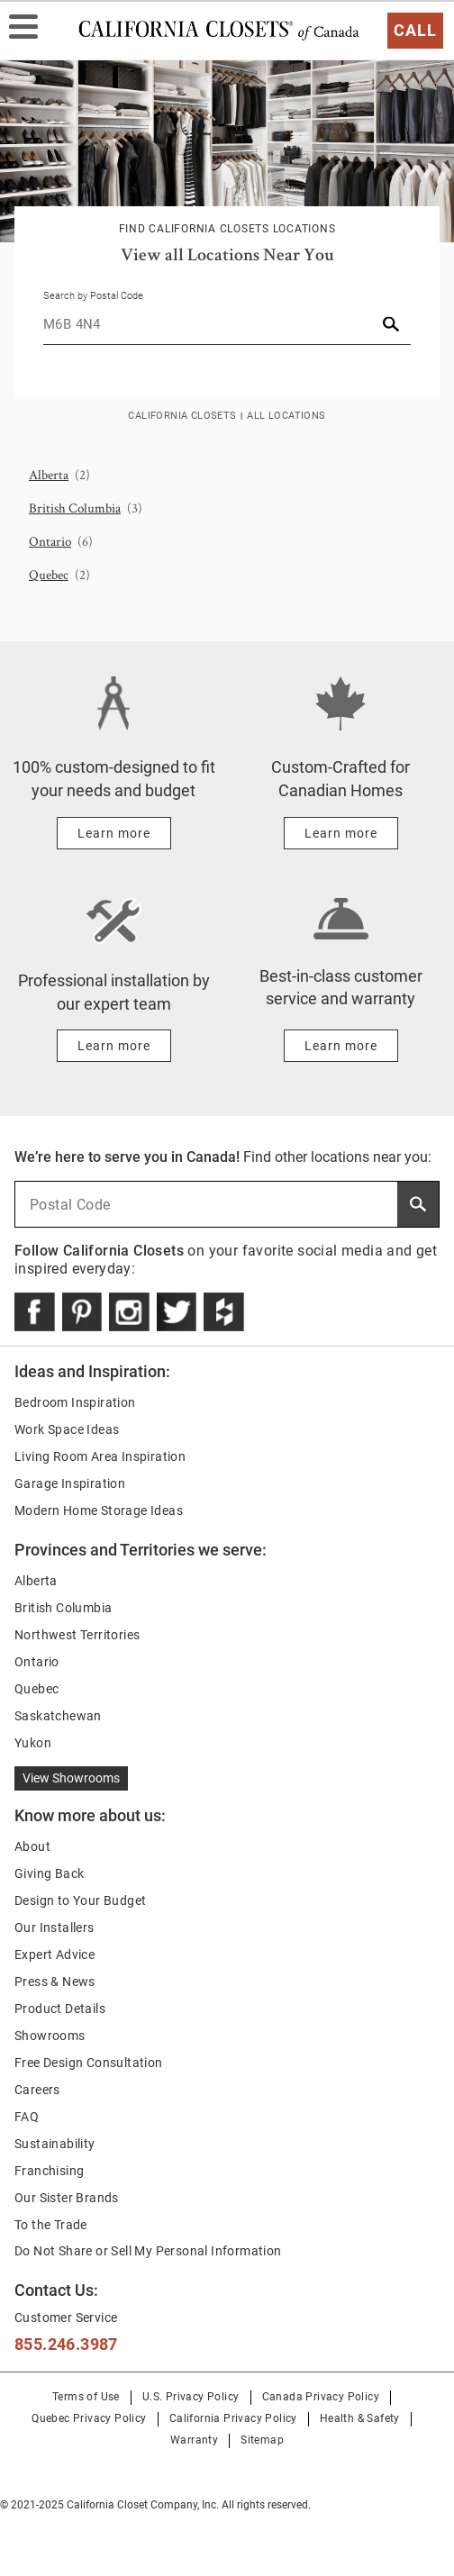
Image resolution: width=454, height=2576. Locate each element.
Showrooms (50, 2035)
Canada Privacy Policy (320, 2396)
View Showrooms (71, 1778)
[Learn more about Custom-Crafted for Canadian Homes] (341, 833)
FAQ (26, 2116)
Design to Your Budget (80, 1900)
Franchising (49, 2170)
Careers (37, 2089)
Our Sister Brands (66, 2198)
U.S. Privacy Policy (191, 2396)
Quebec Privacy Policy (89, 2418)
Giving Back (49, 1873)
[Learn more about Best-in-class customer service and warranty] (341, 1045)
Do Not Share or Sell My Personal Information (148, 2251)
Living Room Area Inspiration (100, 1456)
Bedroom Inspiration (75, 1402)
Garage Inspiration (69, 1483)
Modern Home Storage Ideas (98, 1510)
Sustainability (54, 2143)
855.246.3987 (66, 2344)
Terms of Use (86, 2396)
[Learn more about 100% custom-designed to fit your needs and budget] (114, 833)
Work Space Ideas (66, 1429)
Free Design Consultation (88, 2062)
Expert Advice (54, 1954)
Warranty (194, 2440)
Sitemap (262, 2440)
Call (415, 30)
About (32, 1846)
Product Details (59, 2008)
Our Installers (54, 1927)
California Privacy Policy (233, 2418)
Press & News (54, 1981)
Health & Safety (360, 2418)
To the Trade (50, 2225)
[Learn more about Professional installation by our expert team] (114, 1045)
